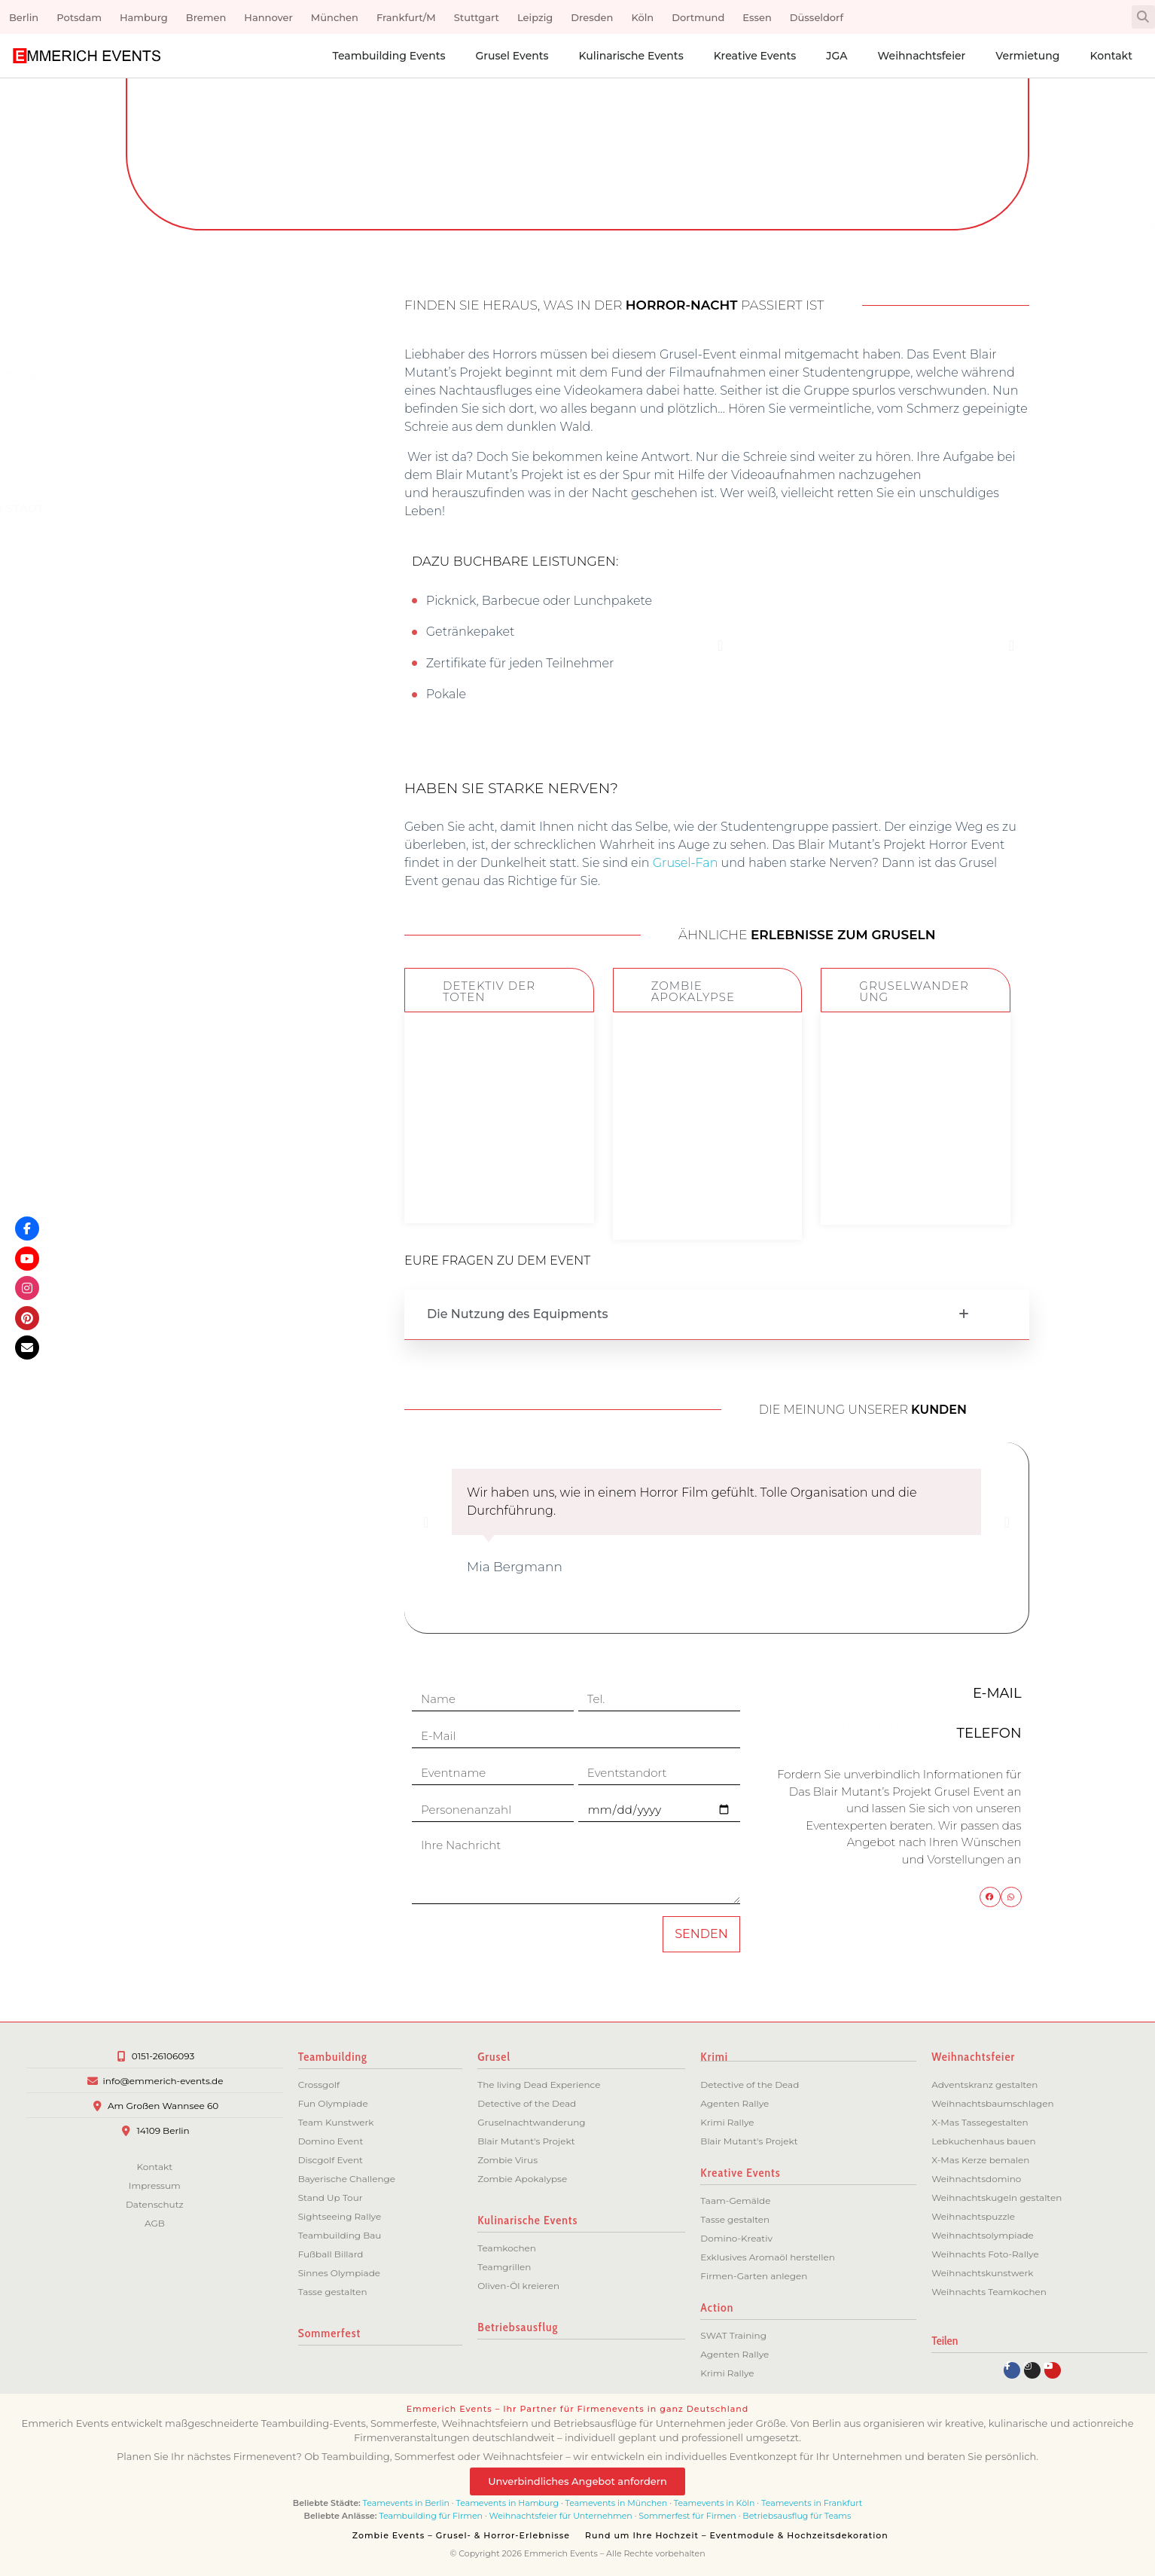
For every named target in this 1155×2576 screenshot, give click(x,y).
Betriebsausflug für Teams (796, 2515)
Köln (642, 17)
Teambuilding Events (388, 56)
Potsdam (79, 17)
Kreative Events (755, 56)
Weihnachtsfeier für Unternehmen (560, 2515)
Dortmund (698, 17)
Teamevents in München (616, 2503)
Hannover (268, 17)
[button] (1143, 17)
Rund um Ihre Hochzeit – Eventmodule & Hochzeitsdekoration (736, 2535)
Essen (756, 17)
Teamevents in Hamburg (508, 2503)
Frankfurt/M (406, 17)
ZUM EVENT (499, 1176)
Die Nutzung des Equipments (517, 1314)
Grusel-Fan (685, 863)
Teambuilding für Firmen (431, 2515)
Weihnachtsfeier (922, 56)
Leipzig (535, 17)
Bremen (206, 17)
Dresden (592, 17)
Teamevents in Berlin (406, 2503)
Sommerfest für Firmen (687, 2515)
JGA (836, 56)
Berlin (23, 17)
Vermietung (1027, 56)
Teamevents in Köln (714, 2503)
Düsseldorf (816, 17)
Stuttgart (476, 17)
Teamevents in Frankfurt (811, 2503)
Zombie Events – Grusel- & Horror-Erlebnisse (461, 2535)
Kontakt (1111, 56)
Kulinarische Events (631, 56)
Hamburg (144, 17)
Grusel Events (511, 56)
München (334, 17)
